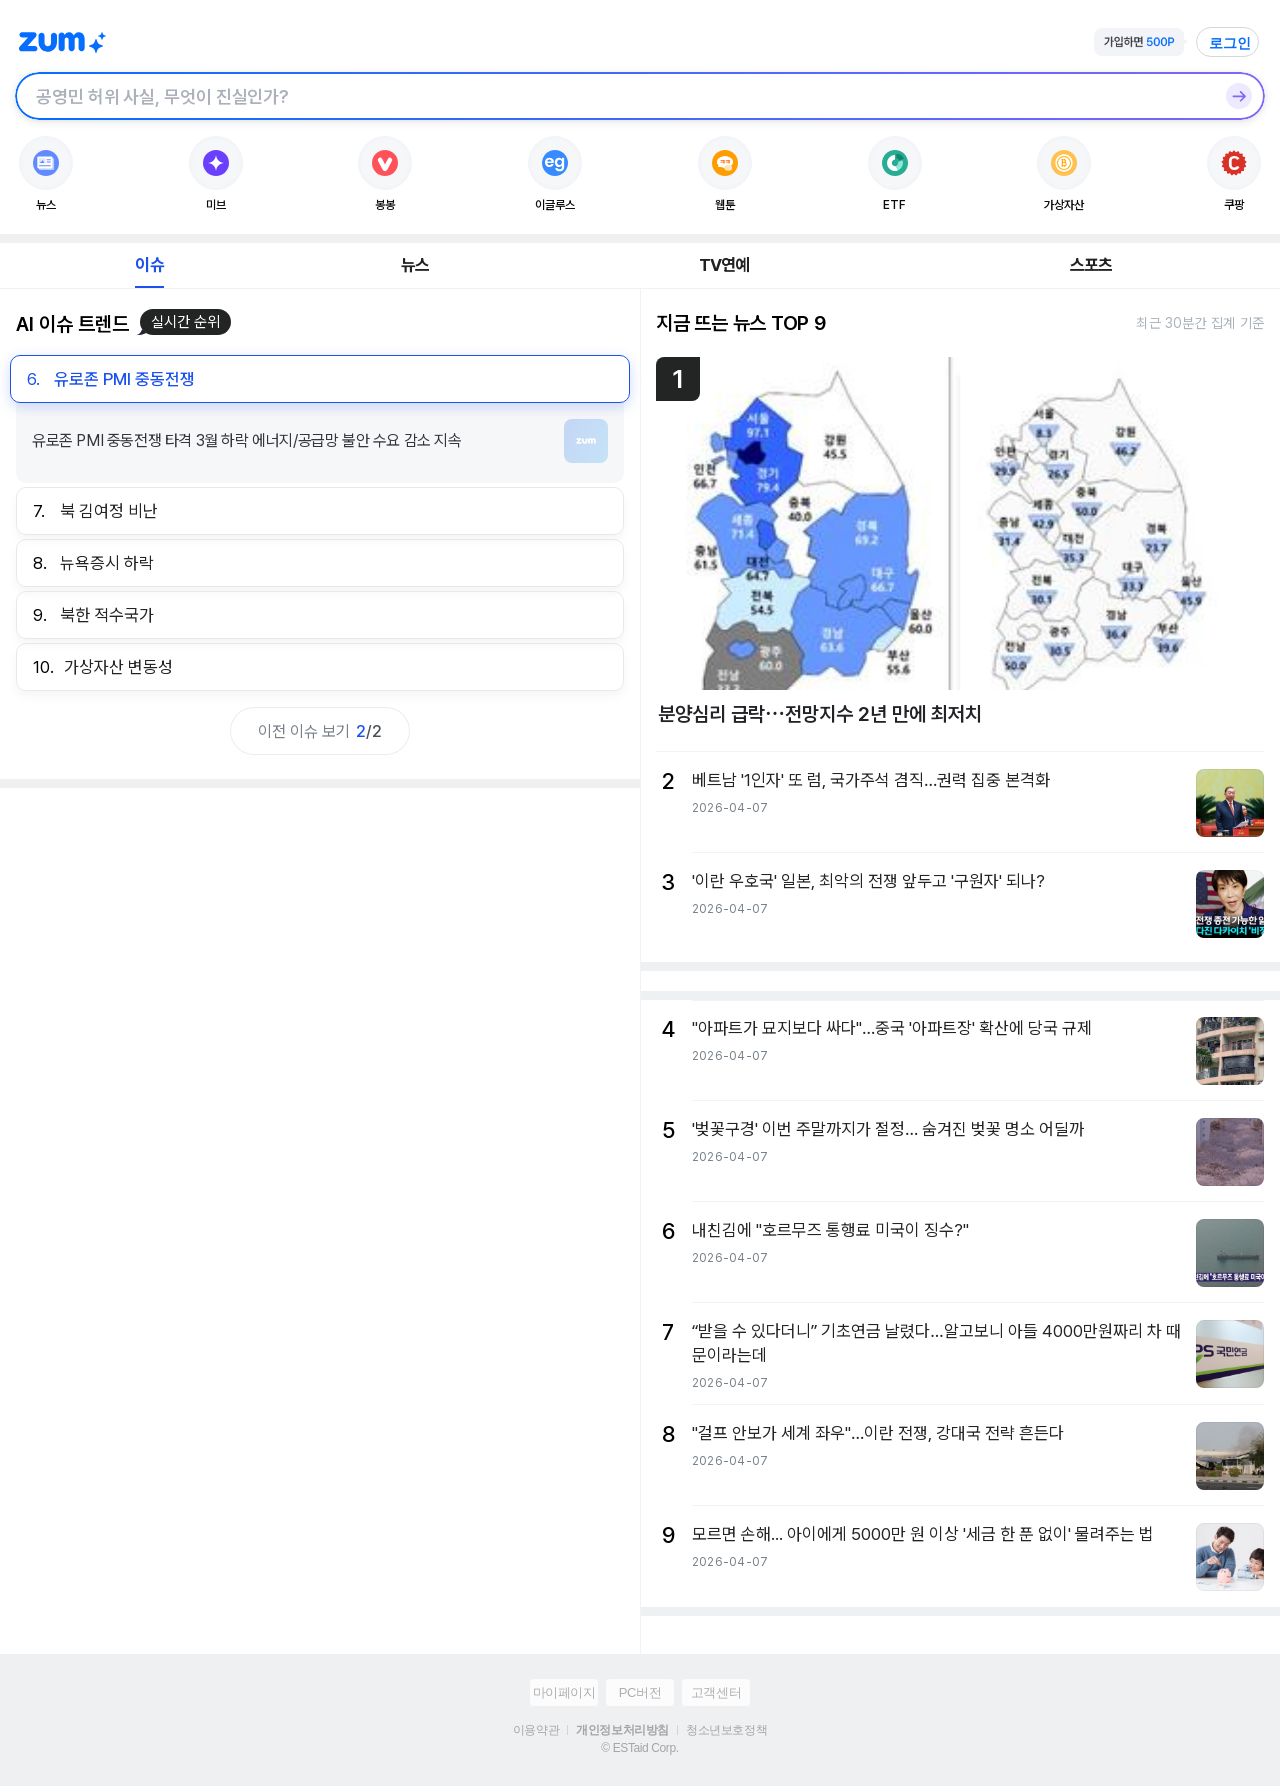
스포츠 (1091, 265)
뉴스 (415, 265)
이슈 (149, 265)
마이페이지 (564, 1692)
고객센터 (716, 1692)
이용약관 (536, 1730)
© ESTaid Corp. (639, 1748)
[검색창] (614, 96)
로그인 (1230, 43)
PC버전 (640, 1692)
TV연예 (724, 265)
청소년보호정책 (726, 1730)
